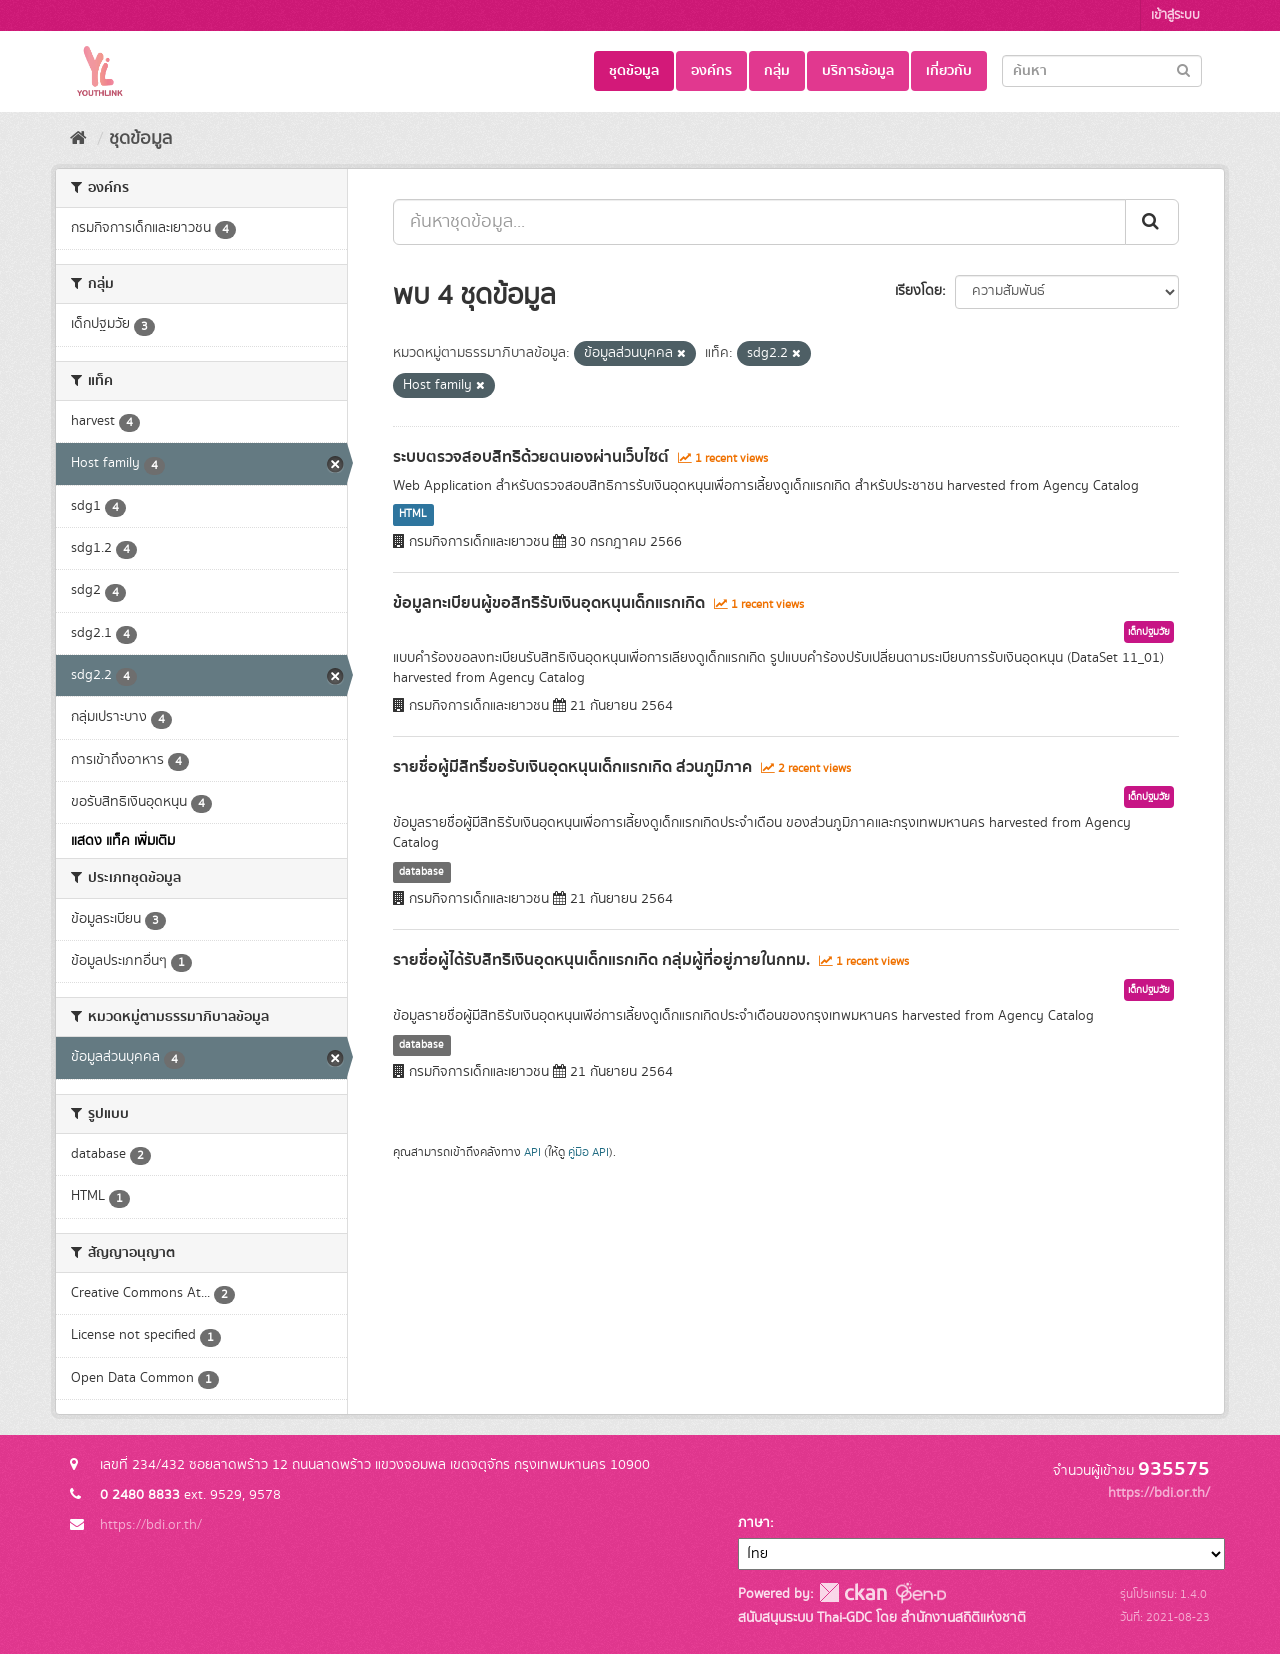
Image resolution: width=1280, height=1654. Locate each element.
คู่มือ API (588, 1152)
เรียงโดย (918, 291)
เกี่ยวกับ (949, 71)
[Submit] (1183, 69)
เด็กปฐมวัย (1149, 632)
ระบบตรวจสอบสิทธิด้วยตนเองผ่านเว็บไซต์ (531, 457)
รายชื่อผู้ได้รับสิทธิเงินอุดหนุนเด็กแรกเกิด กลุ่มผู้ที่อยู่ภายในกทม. (601, 960)
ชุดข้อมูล (634, 71)
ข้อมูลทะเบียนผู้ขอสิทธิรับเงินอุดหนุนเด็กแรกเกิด (549, 603)
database (421, 872)
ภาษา (754, 1523)
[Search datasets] (1102, 71)
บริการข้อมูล (858, 71)
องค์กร (711, 71)
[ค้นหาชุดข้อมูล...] (759, 222)
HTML (413, 515)
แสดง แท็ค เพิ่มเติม (123, 841)
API (532, 1152)
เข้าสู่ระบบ (1175, 15)
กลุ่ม (777, 71)
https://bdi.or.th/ (151, 1525)
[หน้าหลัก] (78, 139)
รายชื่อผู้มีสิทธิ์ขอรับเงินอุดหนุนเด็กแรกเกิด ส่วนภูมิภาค (572, 767)
